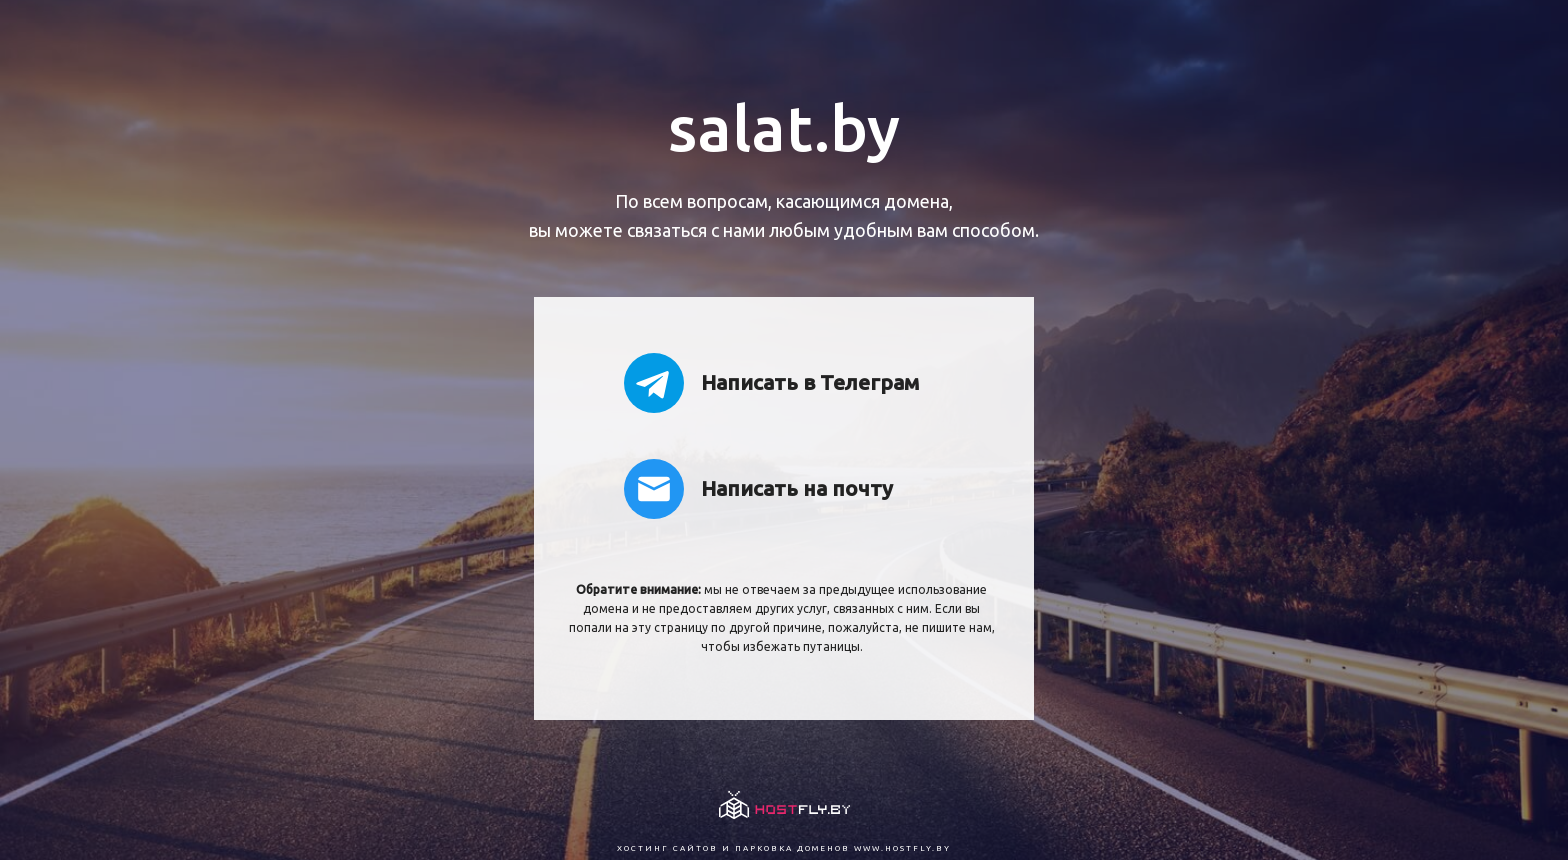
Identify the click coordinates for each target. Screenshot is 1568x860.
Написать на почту (758, 489)
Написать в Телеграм (771, 383)
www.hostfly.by (902, 848)
